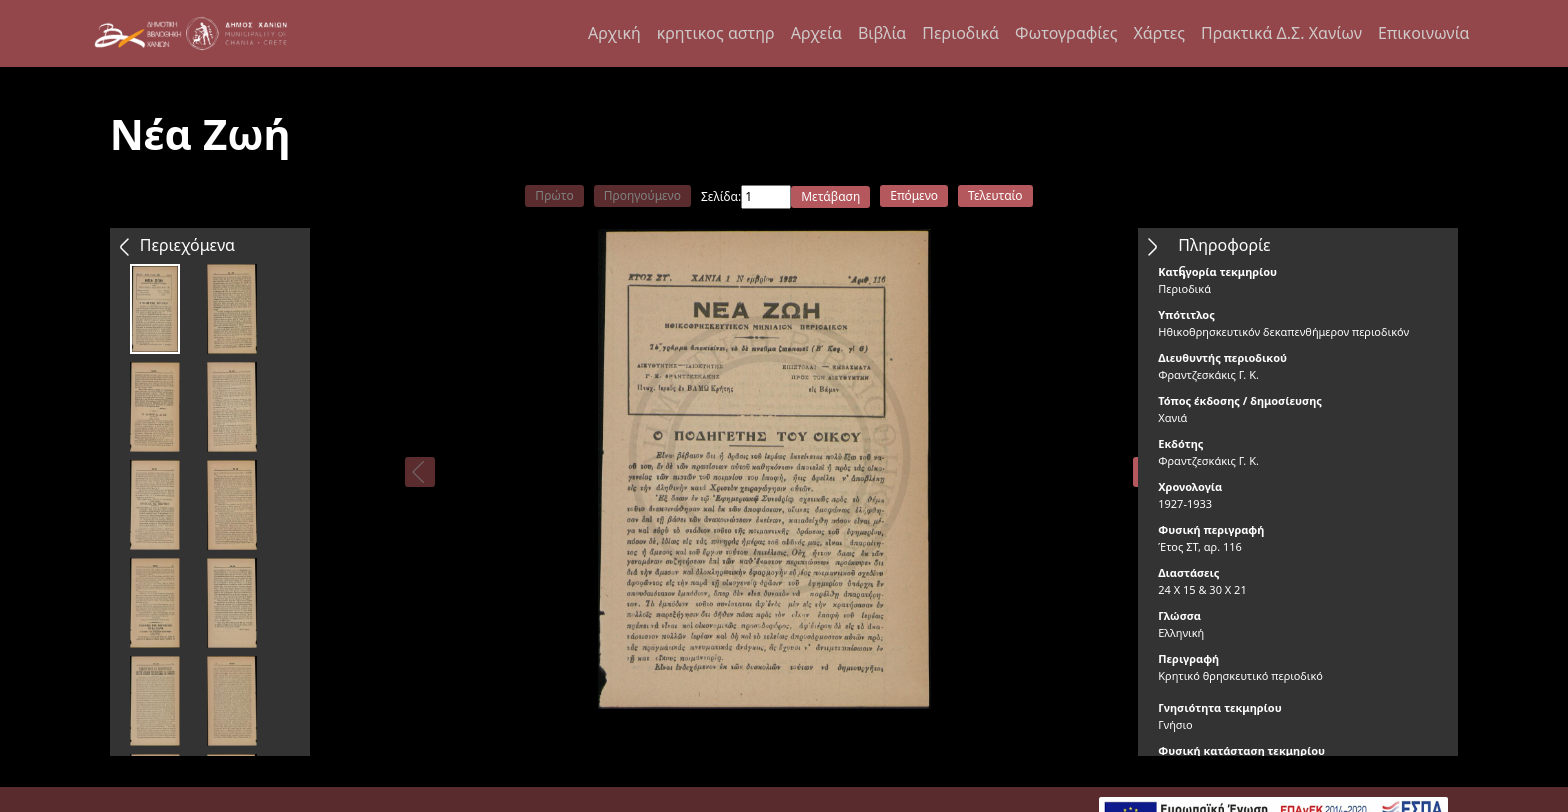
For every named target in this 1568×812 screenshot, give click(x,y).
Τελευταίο (995, 195)
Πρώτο (554, 195)
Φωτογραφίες (1066, 33)
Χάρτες (1158, 33)
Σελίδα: (721, 196)
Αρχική (614, 33)
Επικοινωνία (1424, 33)
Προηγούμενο (642, 195)
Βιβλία (882, 33)
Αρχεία (816, 33)
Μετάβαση (830, 196)
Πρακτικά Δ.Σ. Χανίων (1281, 33)
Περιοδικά (960, 33)
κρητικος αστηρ (716, 33)
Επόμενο (914, 195)
